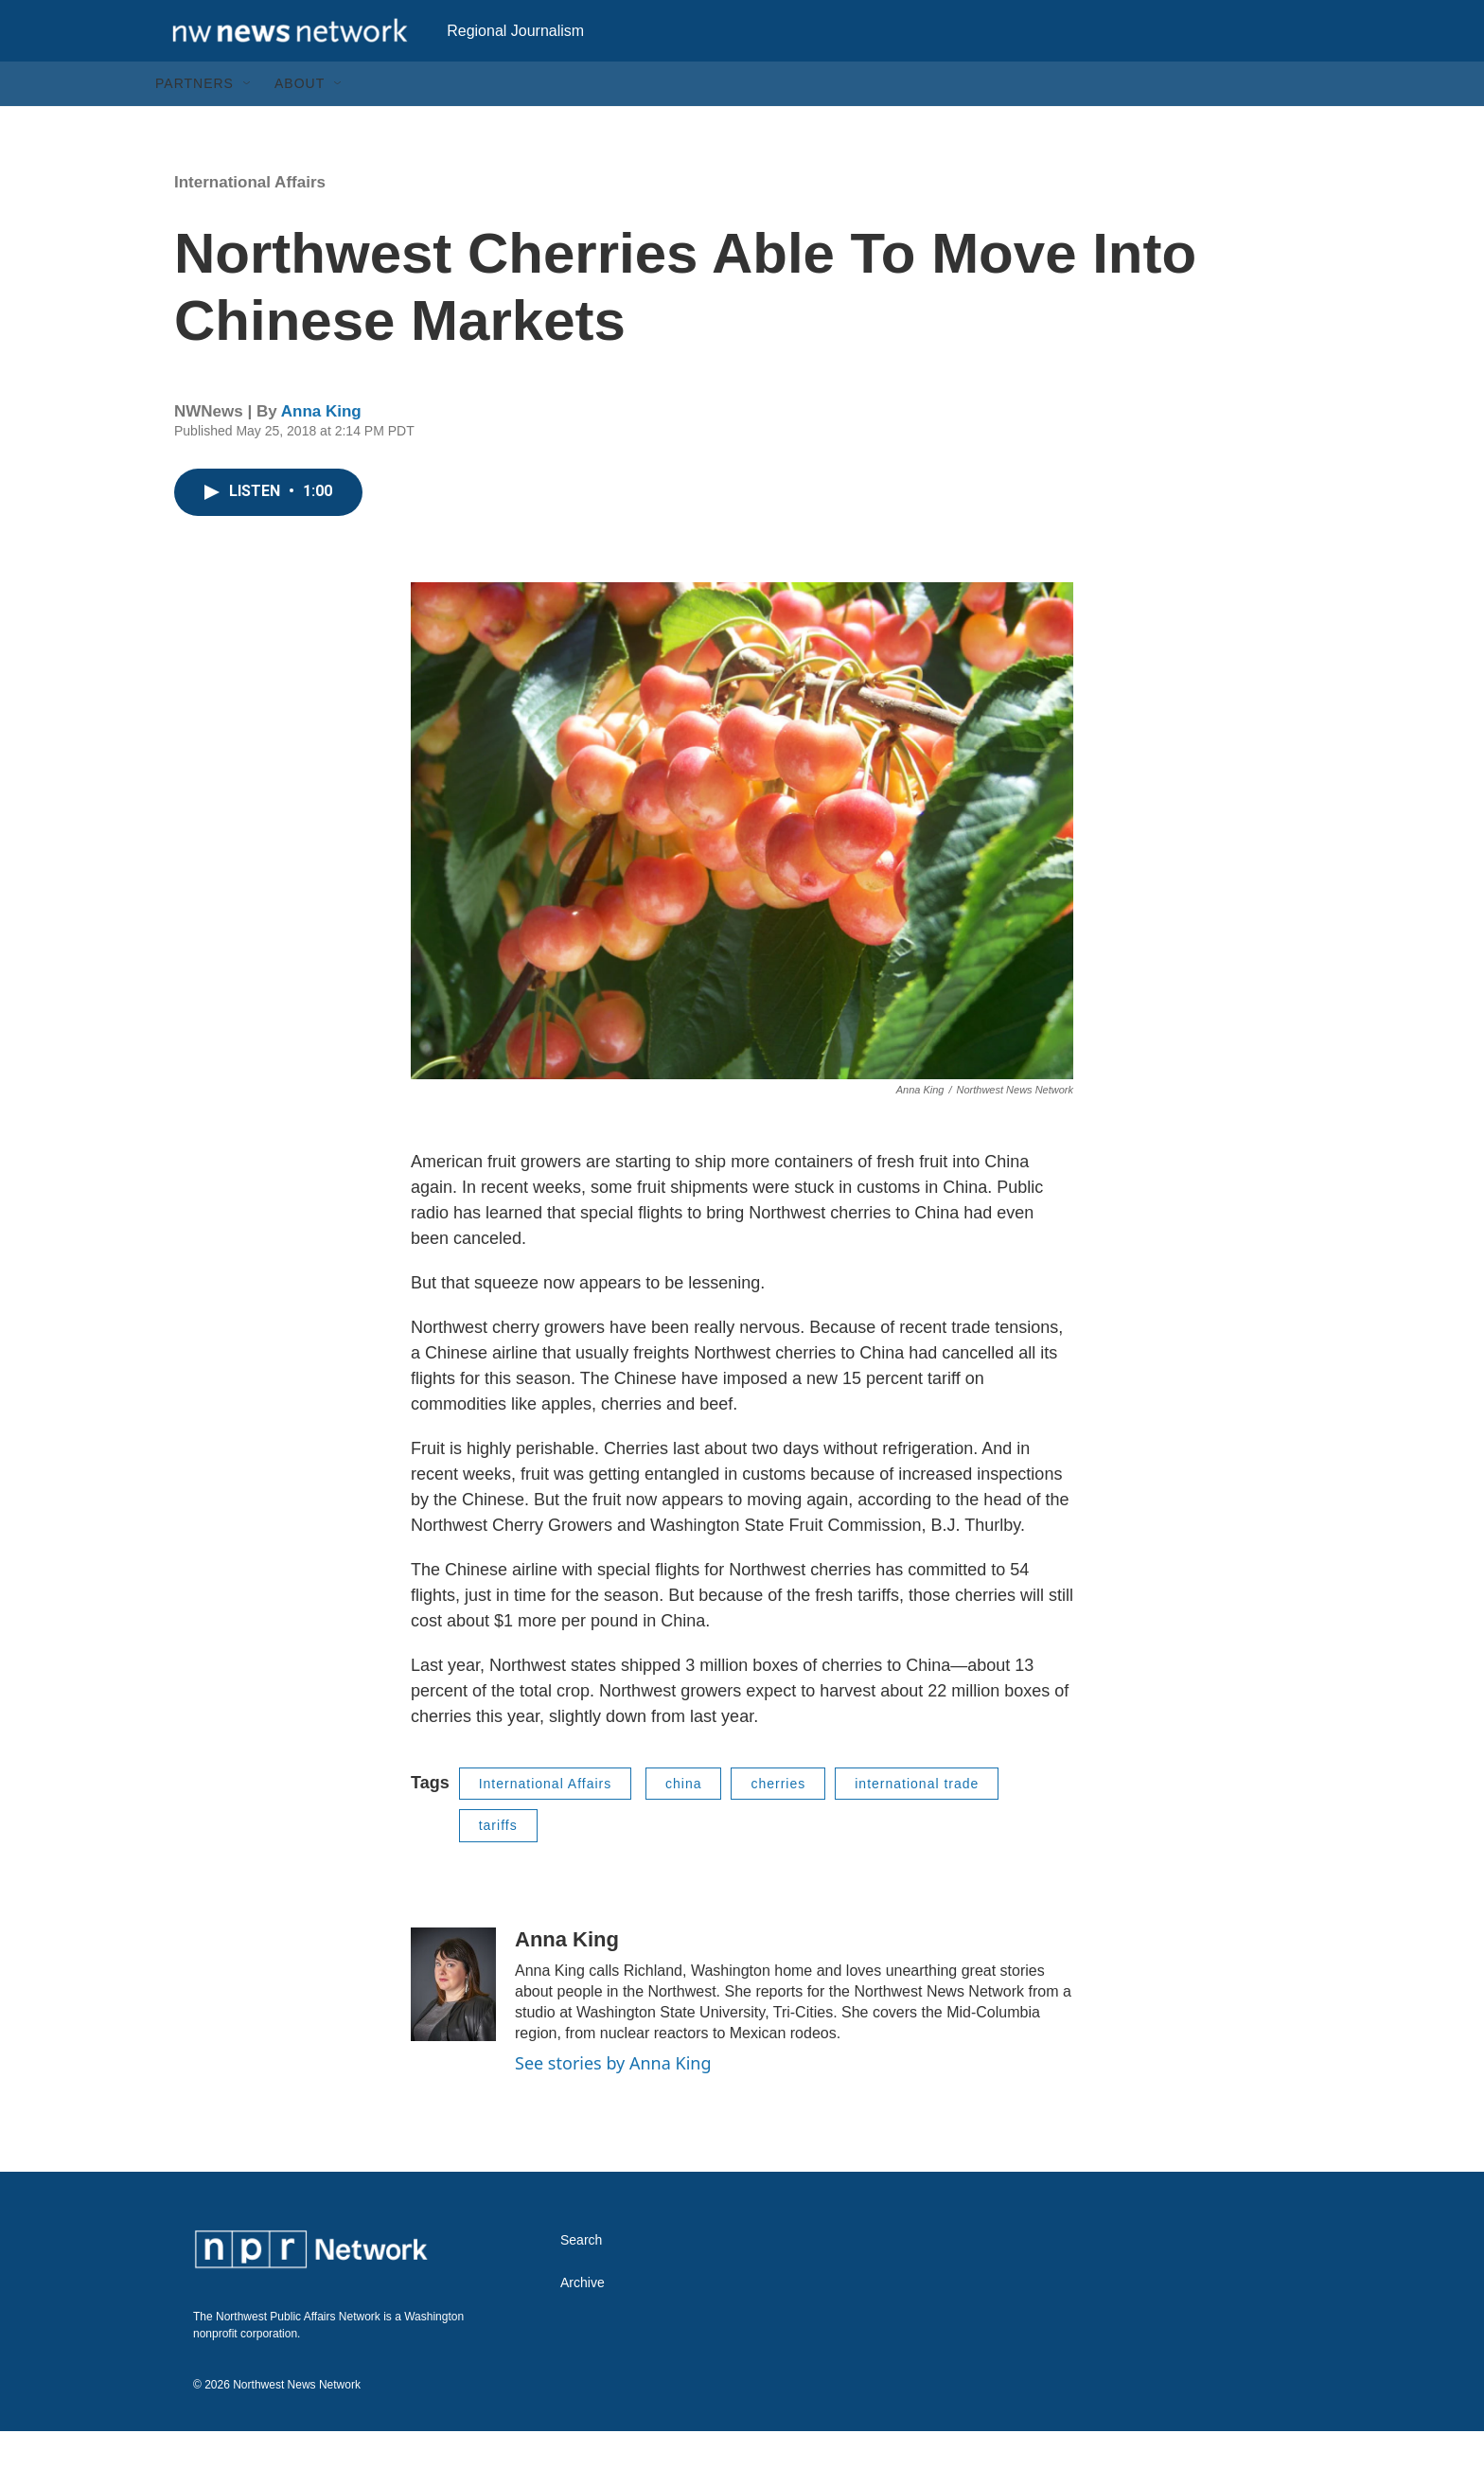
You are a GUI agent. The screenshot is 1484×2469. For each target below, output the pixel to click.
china (683, 1821)
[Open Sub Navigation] (248, 121)
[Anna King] (453, 2022)
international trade (917, 1821)
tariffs (498, 1863)
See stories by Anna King (613, 2100)
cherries (778, 1821)
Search (581, 2278)
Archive (582, 2321)
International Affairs (250, 220)
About (299, 121)
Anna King (321, 449)
